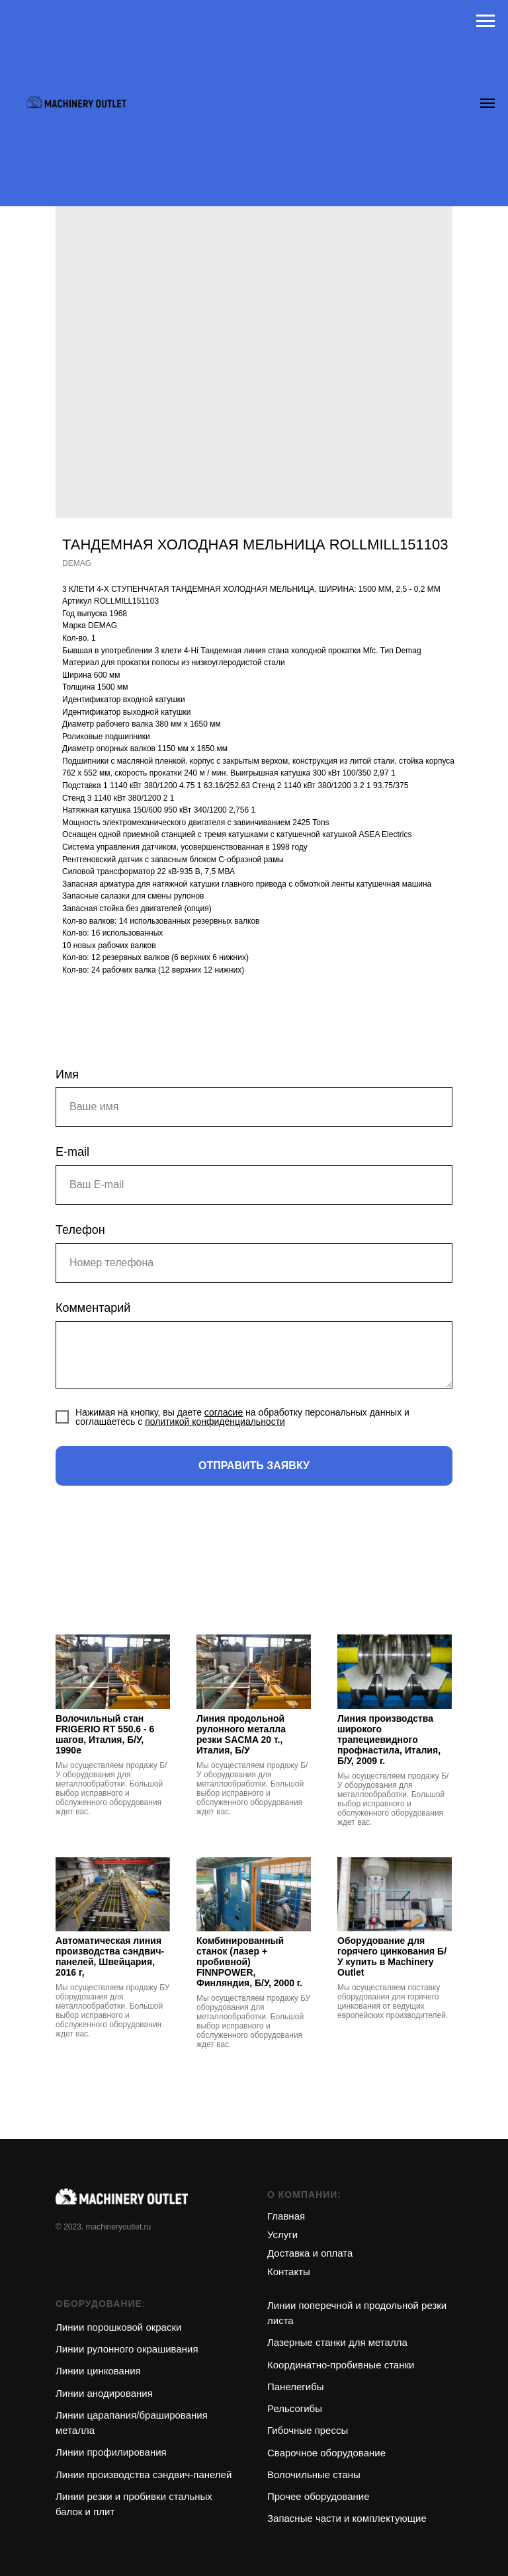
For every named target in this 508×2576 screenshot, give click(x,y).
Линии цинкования (98, 2370)
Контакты (288, 2271)
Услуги (282, 2234)
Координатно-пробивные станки (340, 2364)
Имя (67, 1074)
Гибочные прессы (307, 2430)
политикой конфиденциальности (215, 1421)
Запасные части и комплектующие (347, 2518)
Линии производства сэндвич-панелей (144, 2474)
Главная (286, 2216)
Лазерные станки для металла (337, 2342)
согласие (223, 1412)
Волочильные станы (313, 2474)
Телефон (80, 1229)
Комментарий (93, 1307)
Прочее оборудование (318, 2496)
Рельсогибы (294, 2408)
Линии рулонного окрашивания (127, 2349)
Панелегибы (295, 2386)
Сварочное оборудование (326, 2452)
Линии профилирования (111, 2452)
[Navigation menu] (485, 21)
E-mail (72, 1151)
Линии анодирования (104, 2393)
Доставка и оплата (310, 2253)
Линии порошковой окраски (118, 2327)
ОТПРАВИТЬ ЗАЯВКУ (254, 1465)
